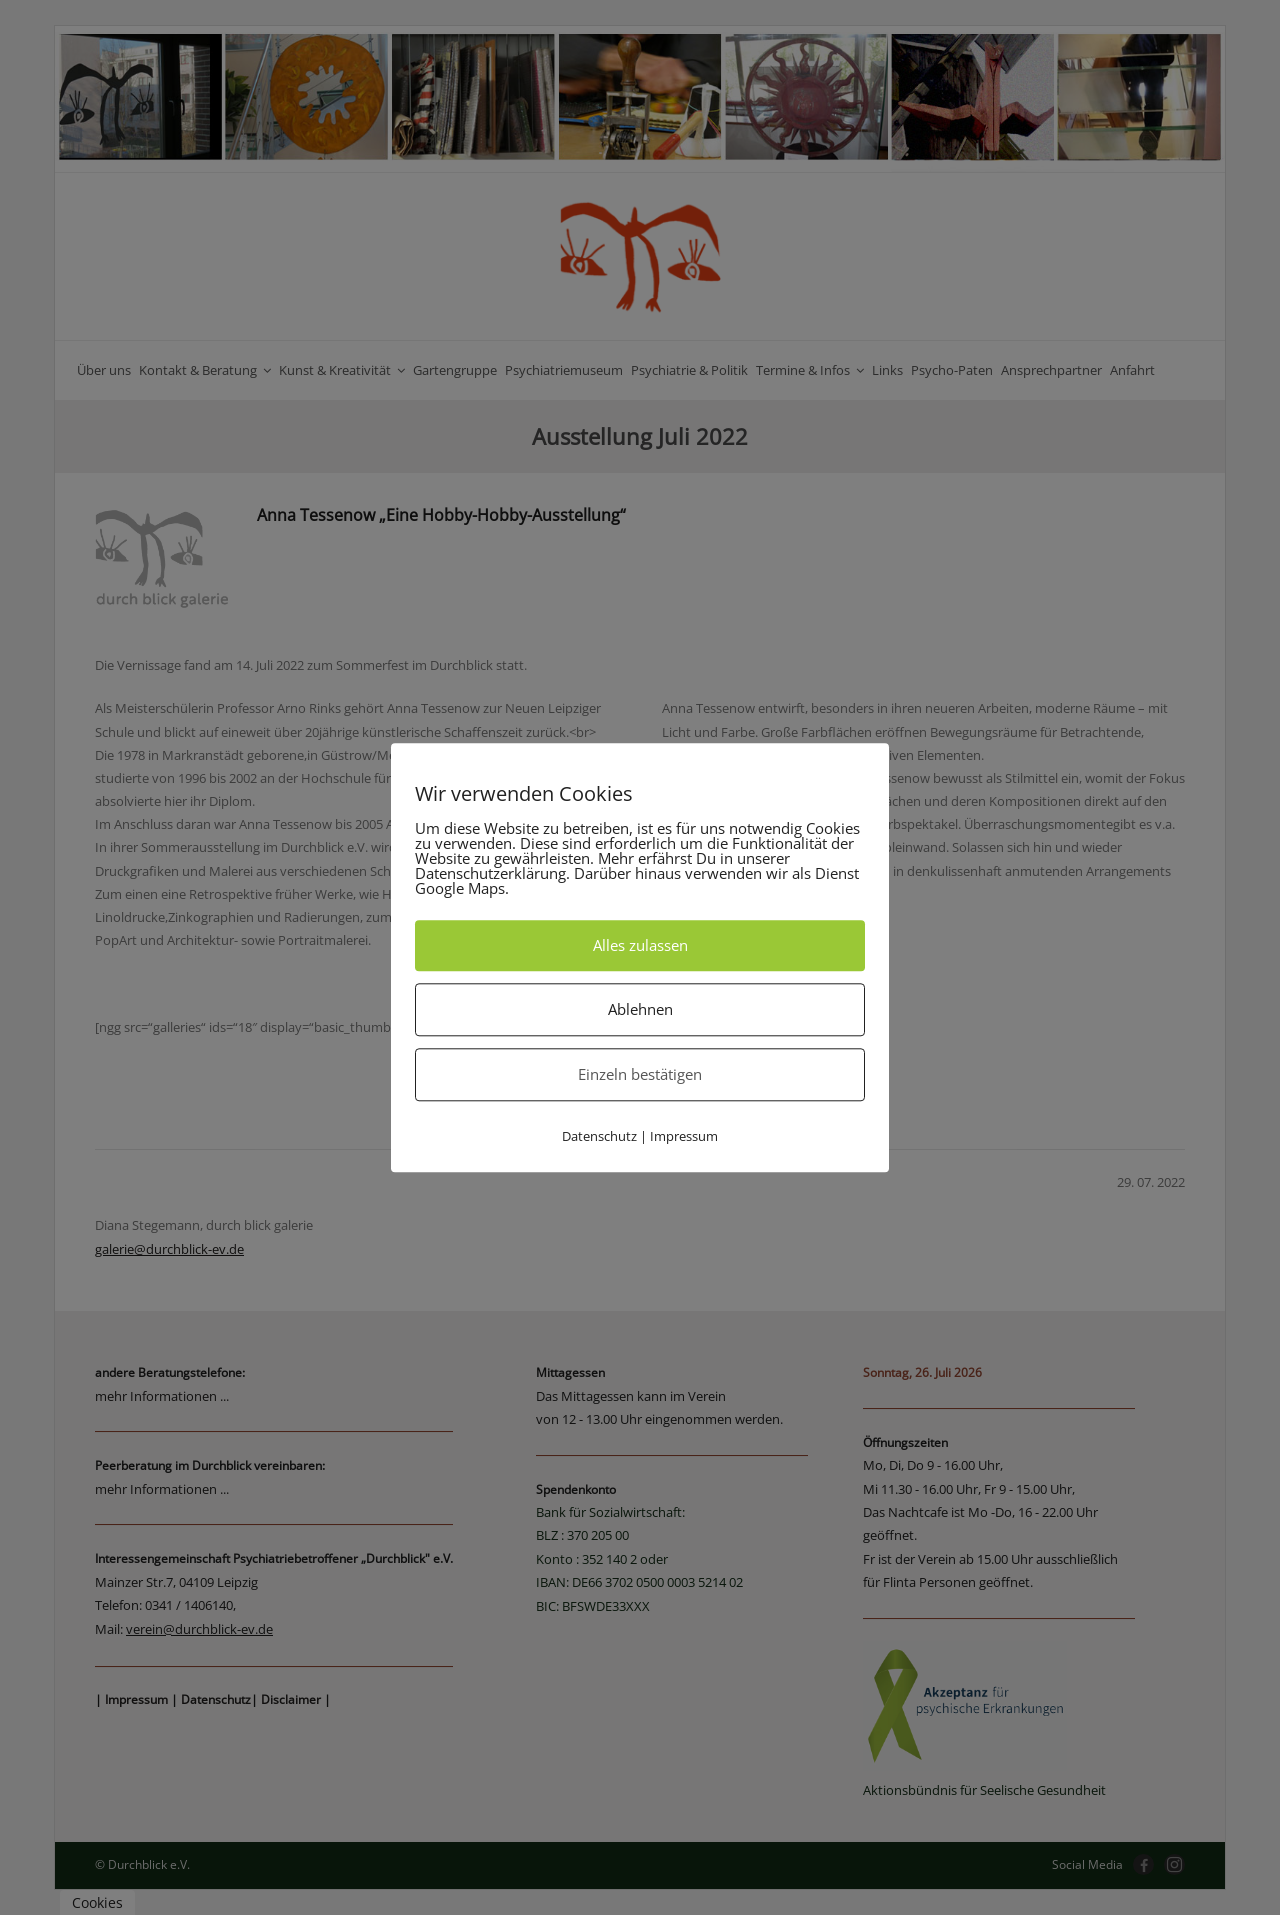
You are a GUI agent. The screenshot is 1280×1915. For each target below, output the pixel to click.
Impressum (684, 1136)
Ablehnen (640, 1009)
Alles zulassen (640, 945)
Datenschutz (599, 1136)
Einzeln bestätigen (640, 1074)
